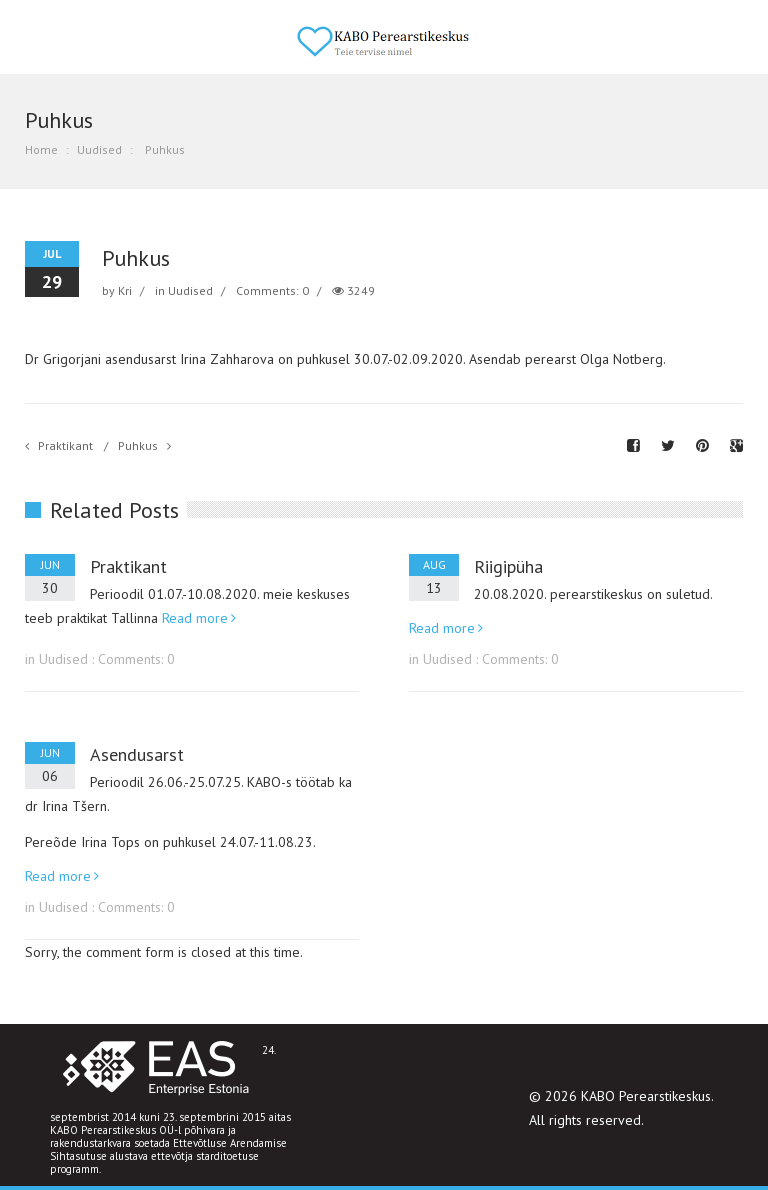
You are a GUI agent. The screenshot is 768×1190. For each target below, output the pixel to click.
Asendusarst (137, 754)
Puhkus (138, 445)
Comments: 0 (272, 290)
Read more (195, 618)
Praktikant (65, 445)
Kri (125, 290)
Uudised (99, 149)
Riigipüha (508, 566)
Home (41, 149)
